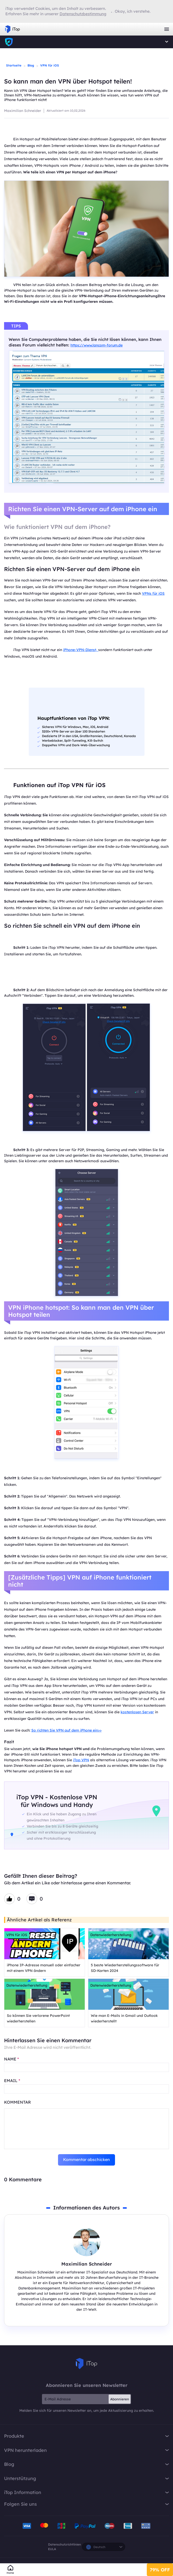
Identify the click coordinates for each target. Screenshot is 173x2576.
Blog (30, 65)
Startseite (13, 65)
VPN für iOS (49, 65)
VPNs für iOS (153, 593)
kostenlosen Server (137, 1712)
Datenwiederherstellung (110, 1935)
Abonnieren (119, 2399)
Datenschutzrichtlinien (64, 2544)
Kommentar (17, 2102)
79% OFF (160, 2570)
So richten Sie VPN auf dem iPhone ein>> (66, 1730)
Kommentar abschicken (86, 2159)
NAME (11, 2059)
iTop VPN (12, 29)
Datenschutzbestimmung (83, 13)
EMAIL (12, 2080)
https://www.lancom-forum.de (96, 345)
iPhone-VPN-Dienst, (80, 649)
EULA (52, 2549)
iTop (86, 2363)
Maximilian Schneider (22, 110)
